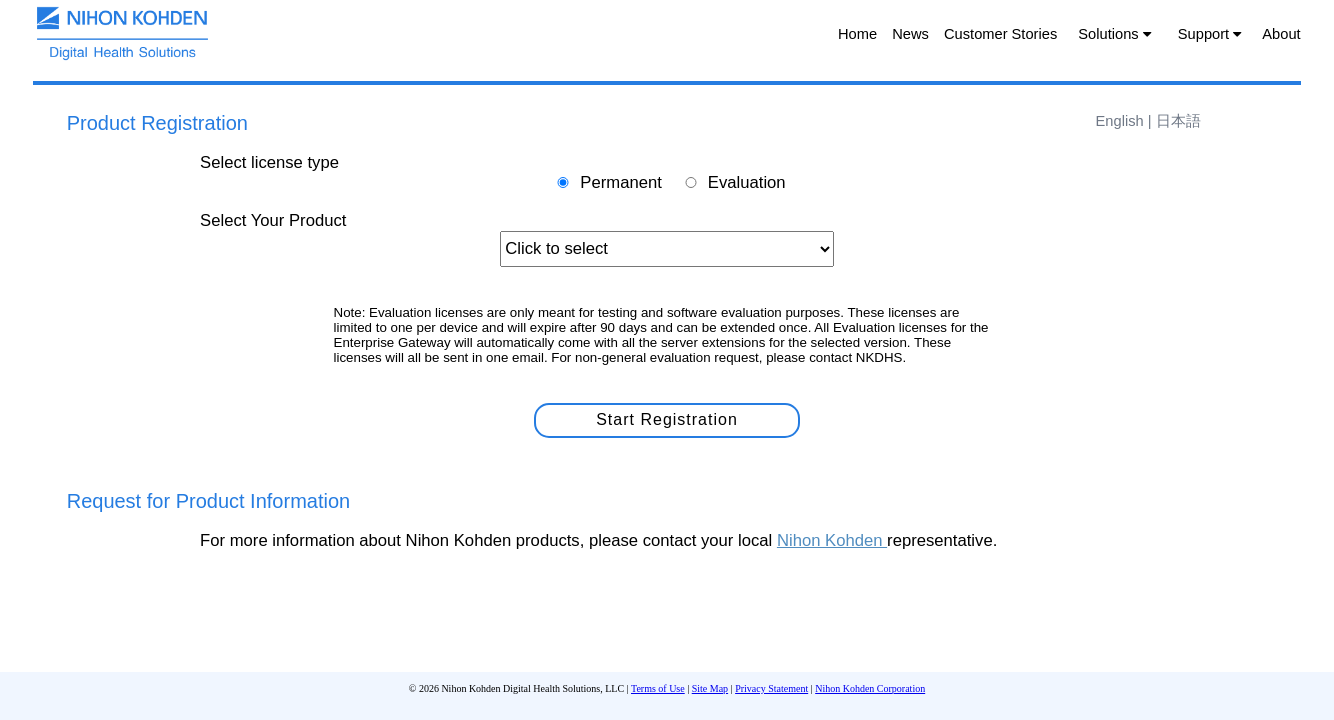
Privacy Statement (771, 688)
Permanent (620, 182)
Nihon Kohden (832, 540)
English (1122, 121)
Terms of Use (658, 688)
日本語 (1178, 121)
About (1281, 34)
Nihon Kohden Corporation (870, 688)
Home (857, 34)
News (910, 34)
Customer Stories (1000, 34)
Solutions (1114, 34)
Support (1209, 34)
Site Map (710, 688)
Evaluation (747, 182)
